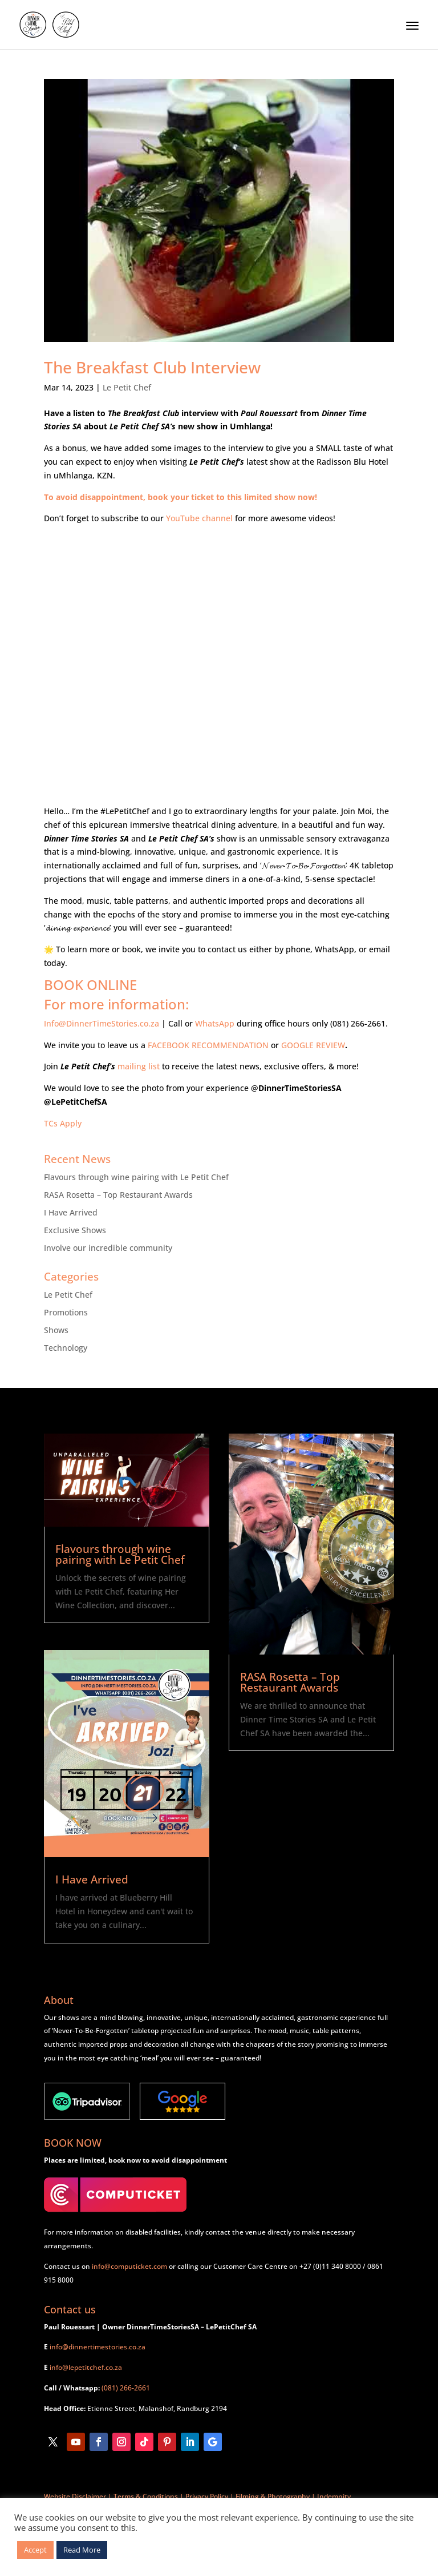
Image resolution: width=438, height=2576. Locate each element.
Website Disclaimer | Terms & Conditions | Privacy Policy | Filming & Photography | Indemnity (197, 2496)
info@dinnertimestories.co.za (97, 2347)
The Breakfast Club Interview (152, 367)
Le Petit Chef (127, 387)
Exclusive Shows (75, 1230)
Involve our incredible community (108, 1247)
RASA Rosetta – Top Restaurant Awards (118, 1194)
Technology (65, 1347)
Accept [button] (35, 2550)
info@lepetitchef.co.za (86, 2367)
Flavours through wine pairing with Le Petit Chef (136, 1177)
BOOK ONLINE (90, 984)
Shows (56, 1330)
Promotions (66, 1312)
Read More (81, 2550)
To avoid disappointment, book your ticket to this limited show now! (180, 497)
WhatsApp (214, 1023)
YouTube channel (199, 518)
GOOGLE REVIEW (313, 1045)
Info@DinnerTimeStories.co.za (101, 1023)
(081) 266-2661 (126, 2388)
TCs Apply (63, 1123)
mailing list (138, 1066)
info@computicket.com (129, 2266)
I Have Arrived (71, 1212)
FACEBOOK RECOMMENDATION (208, 1045)
